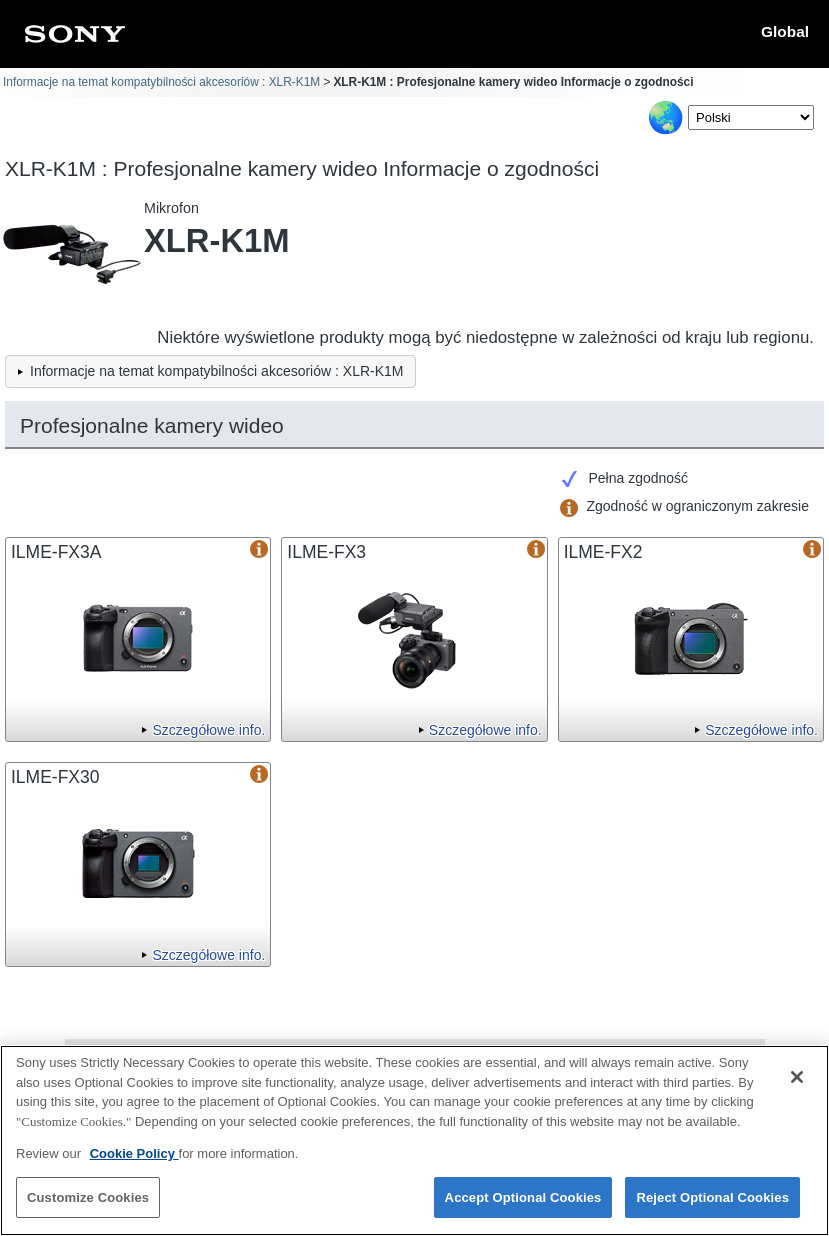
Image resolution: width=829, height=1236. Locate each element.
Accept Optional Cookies (523, 1206)
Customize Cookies (88, 1206)
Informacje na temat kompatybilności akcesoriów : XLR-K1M (161, 82)
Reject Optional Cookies (712, 1206)
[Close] (797, 1086)
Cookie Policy (134, 1162)
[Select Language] (751, 117)
